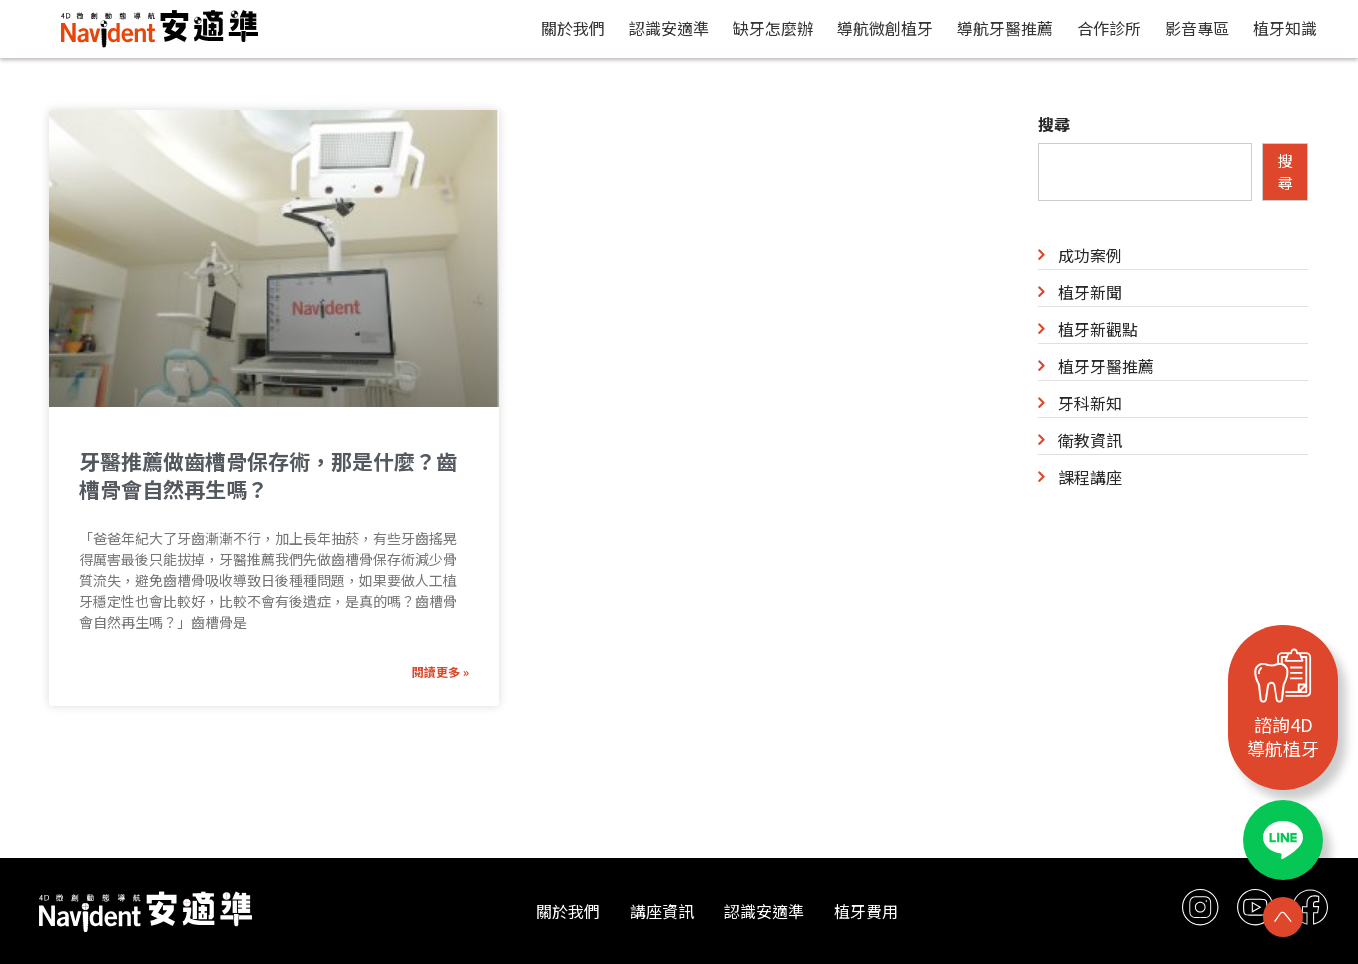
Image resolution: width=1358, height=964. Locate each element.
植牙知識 (1285, 28)
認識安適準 (669, 28)
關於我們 (573, 28)
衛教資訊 (1090, 440)
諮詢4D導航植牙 (1283, 736)
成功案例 (1090, 255)
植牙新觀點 (1098, 329)
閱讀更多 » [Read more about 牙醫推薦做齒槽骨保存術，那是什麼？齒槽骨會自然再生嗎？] (440, 671)
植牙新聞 (1090, 292)
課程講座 (1090, 477)
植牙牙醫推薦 (1106, 366)
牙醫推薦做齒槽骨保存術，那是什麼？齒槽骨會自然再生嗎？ (268, 475)
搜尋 (1054, 124)
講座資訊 (662, 911)
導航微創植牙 (885, 28)
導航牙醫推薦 (1005, 28)
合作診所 (1109, 28)
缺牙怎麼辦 (773, 28)
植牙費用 (866, 911)
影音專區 (1197, 28)
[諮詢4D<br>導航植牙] (1283, 675)
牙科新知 (1090, 403)
